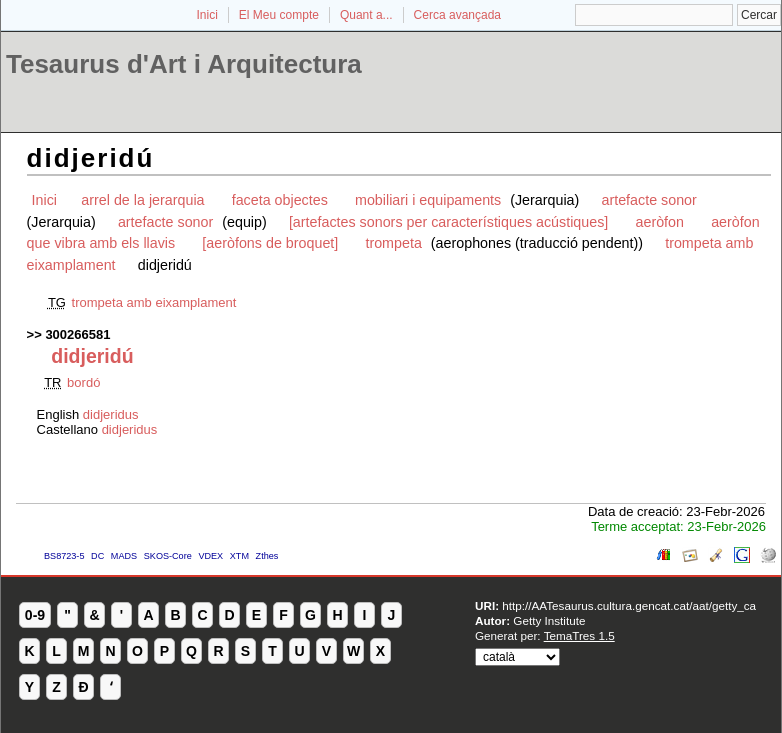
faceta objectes (280, 200)
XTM (239, 556)
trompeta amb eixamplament (154, 302)
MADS (124, 556)
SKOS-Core (168, 556)
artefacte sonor (648, 200)
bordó (83, 382)
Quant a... (366, 15)
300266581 (77, 334)
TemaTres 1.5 (579, 635)
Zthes (267, 556)
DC (97, 556)
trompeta (393, 243)
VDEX (210, 556)
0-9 (35, 615)
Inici (207, 15)
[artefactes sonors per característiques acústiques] (448, 222)
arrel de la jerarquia (142, 200)
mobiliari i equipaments (430, 200)
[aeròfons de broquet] (270, 243)
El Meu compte (279, 15)
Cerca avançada (457, 15)
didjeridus (111, 414)
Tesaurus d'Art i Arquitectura (184, 64)
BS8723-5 (64, 556)
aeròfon (660, 222)
